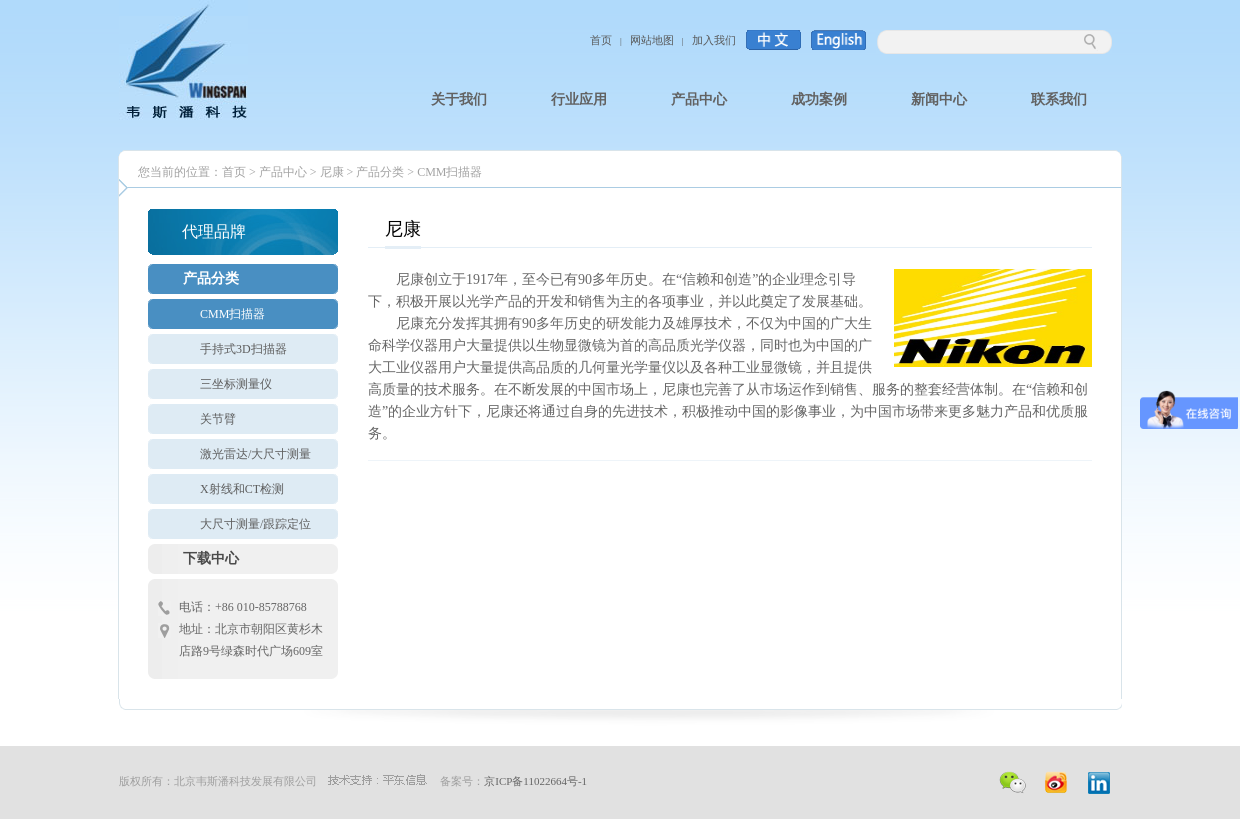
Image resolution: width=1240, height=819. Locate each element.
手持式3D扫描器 (243, 349)
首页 (601, 40)
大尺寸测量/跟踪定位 (255, 524)
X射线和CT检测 (242, 489)
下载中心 (211, 558)
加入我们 (714, 40)
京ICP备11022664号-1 (535, 781)
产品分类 (380, 172)
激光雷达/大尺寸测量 (255, 454)
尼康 (333, 172)
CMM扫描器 (449, 172)
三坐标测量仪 (236, 384)
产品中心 (283, 172)
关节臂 (218, 419)
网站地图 (652, 40)
